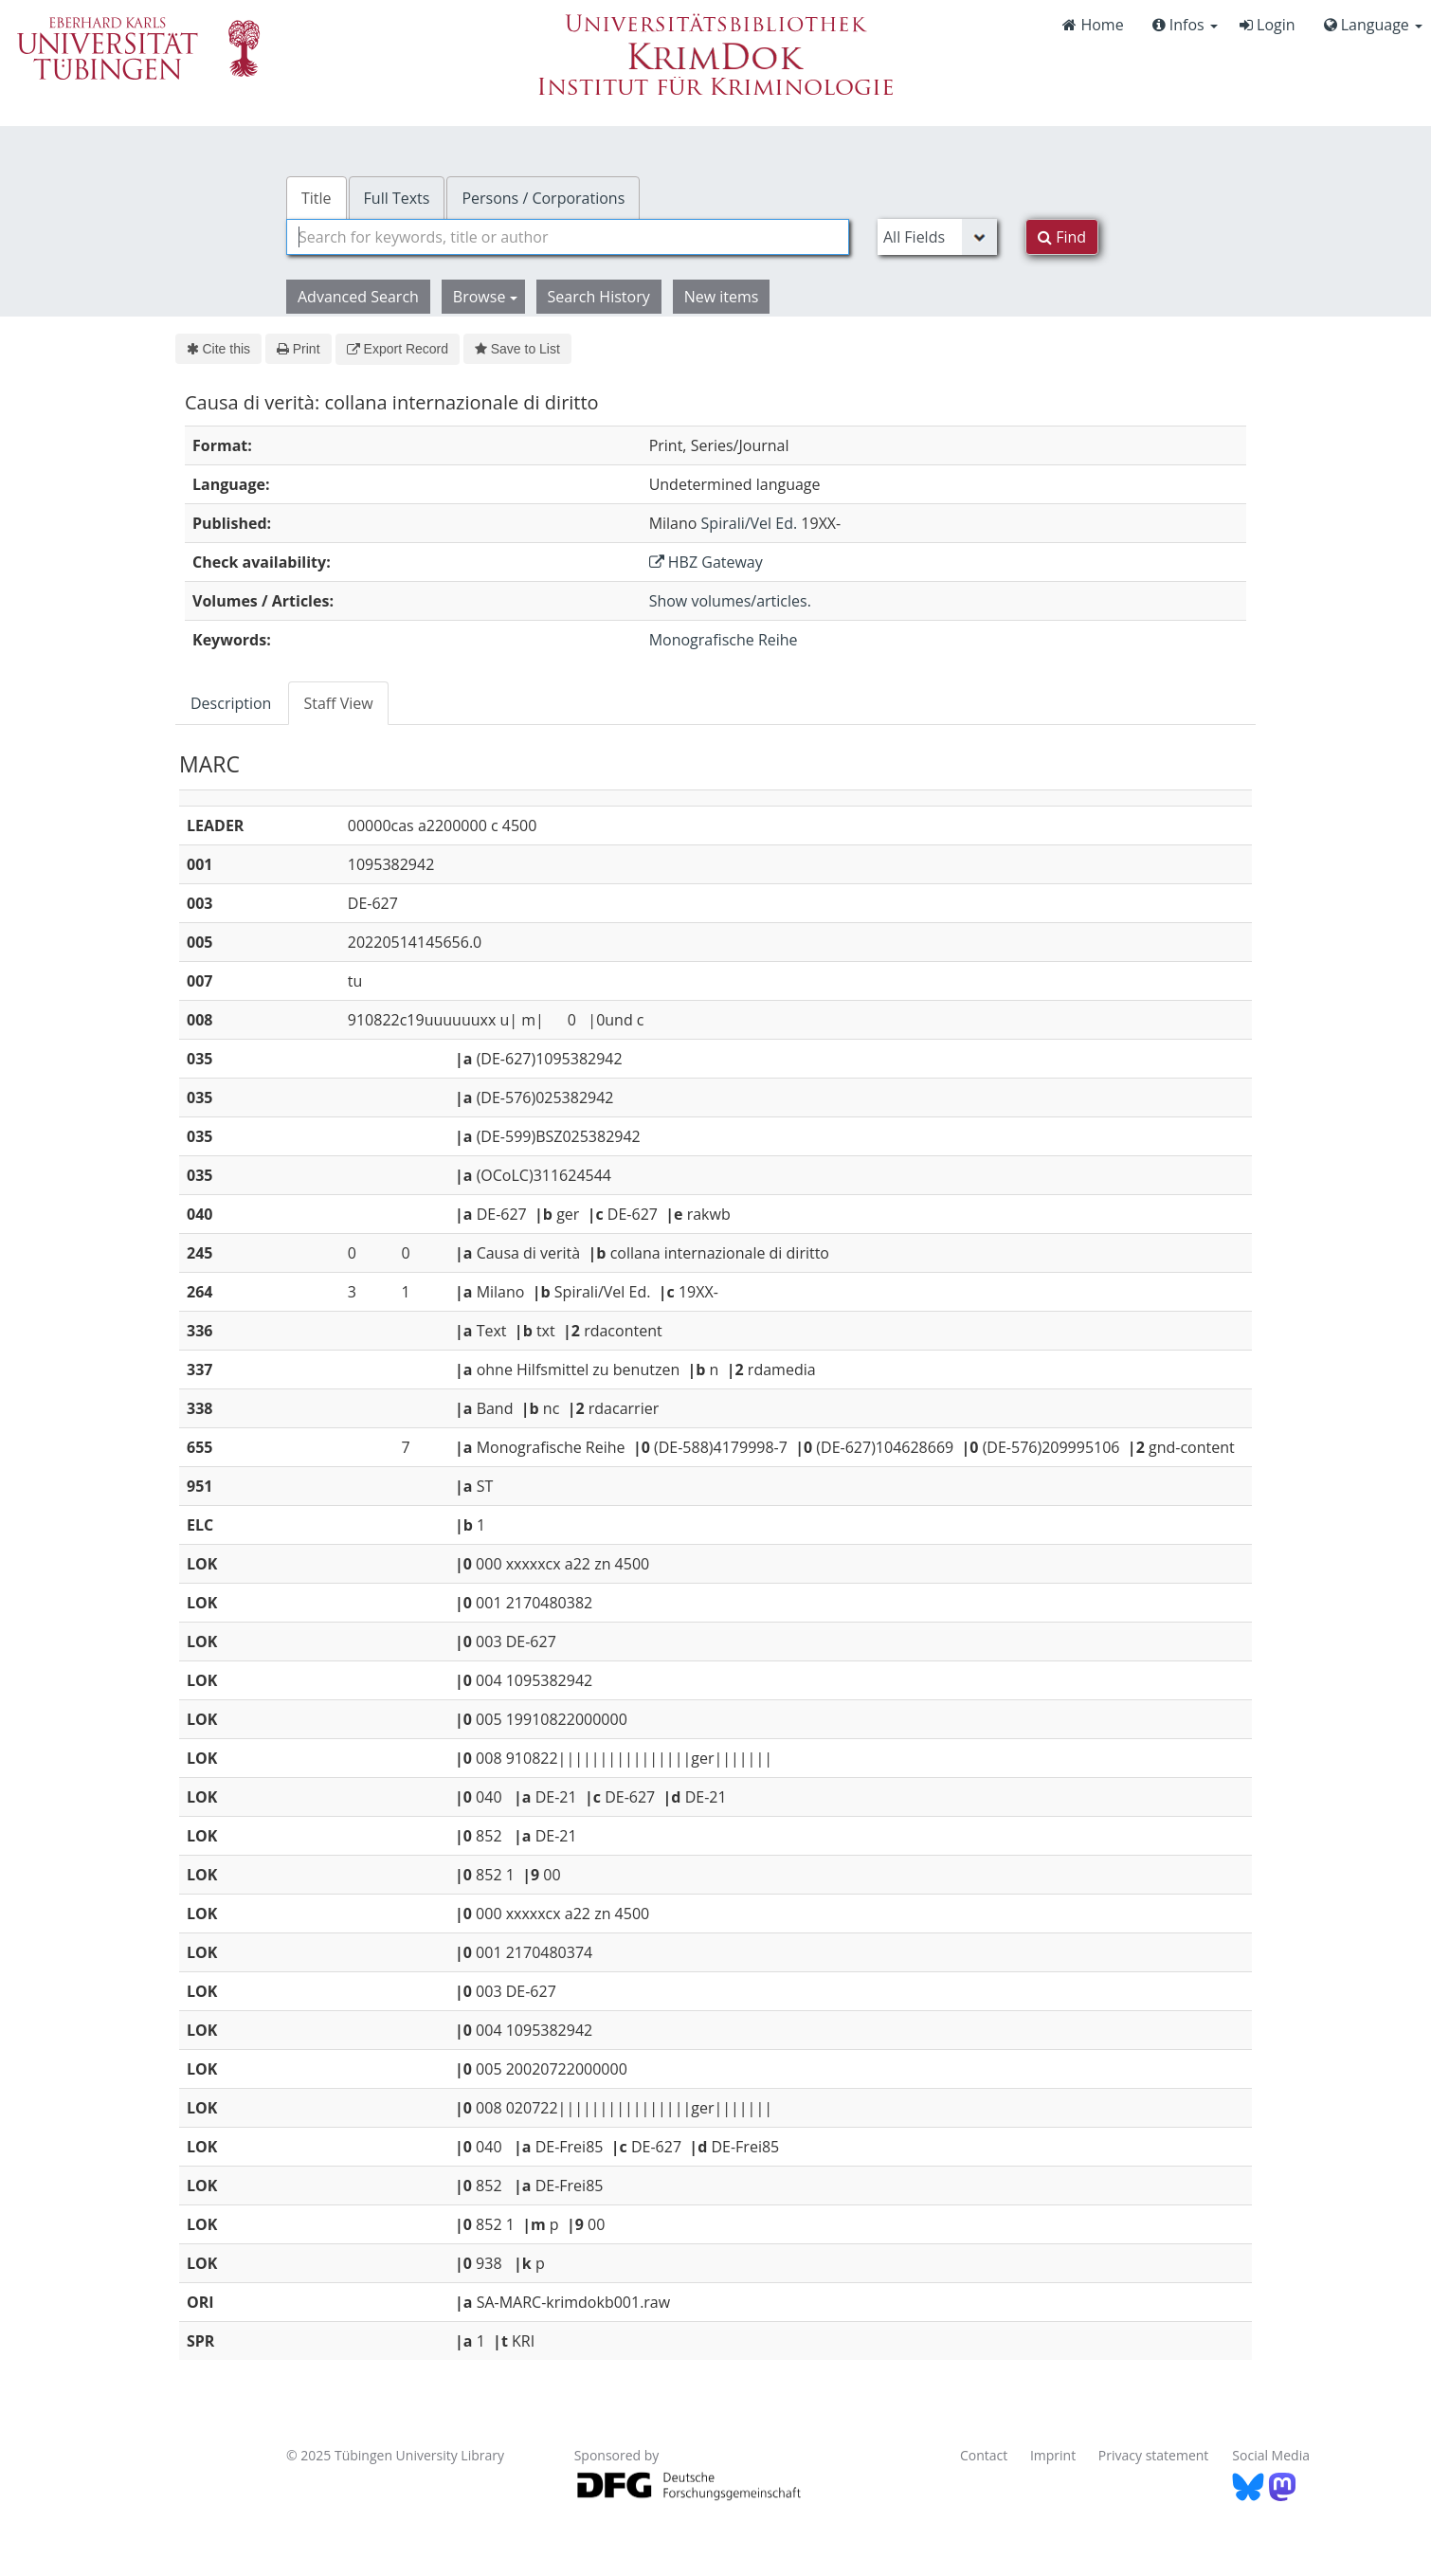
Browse (485, 296)
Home (1092, 24)
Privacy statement (1153, 2455)
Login (1267, 24)
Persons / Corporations (543, 198)
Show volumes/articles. (730, 600)
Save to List (517, 348)
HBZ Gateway (706, 562)
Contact (983, 2455)
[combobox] (567, 237)
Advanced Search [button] (358, 296)
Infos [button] (1185, 24)
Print (298, 348)
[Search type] (937, 237)
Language (1373, 24)
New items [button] (721, 296)
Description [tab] (230, 703)
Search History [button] (599, 296)
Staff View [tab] (337, 703)
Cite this (218, 348)
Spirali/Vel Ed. (749, 523)
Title (316, 198)
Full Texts (397, 198)
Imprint (1053, 2455)
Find (1062, 237)
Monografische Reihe (723, 639)
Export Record (397, 348)
